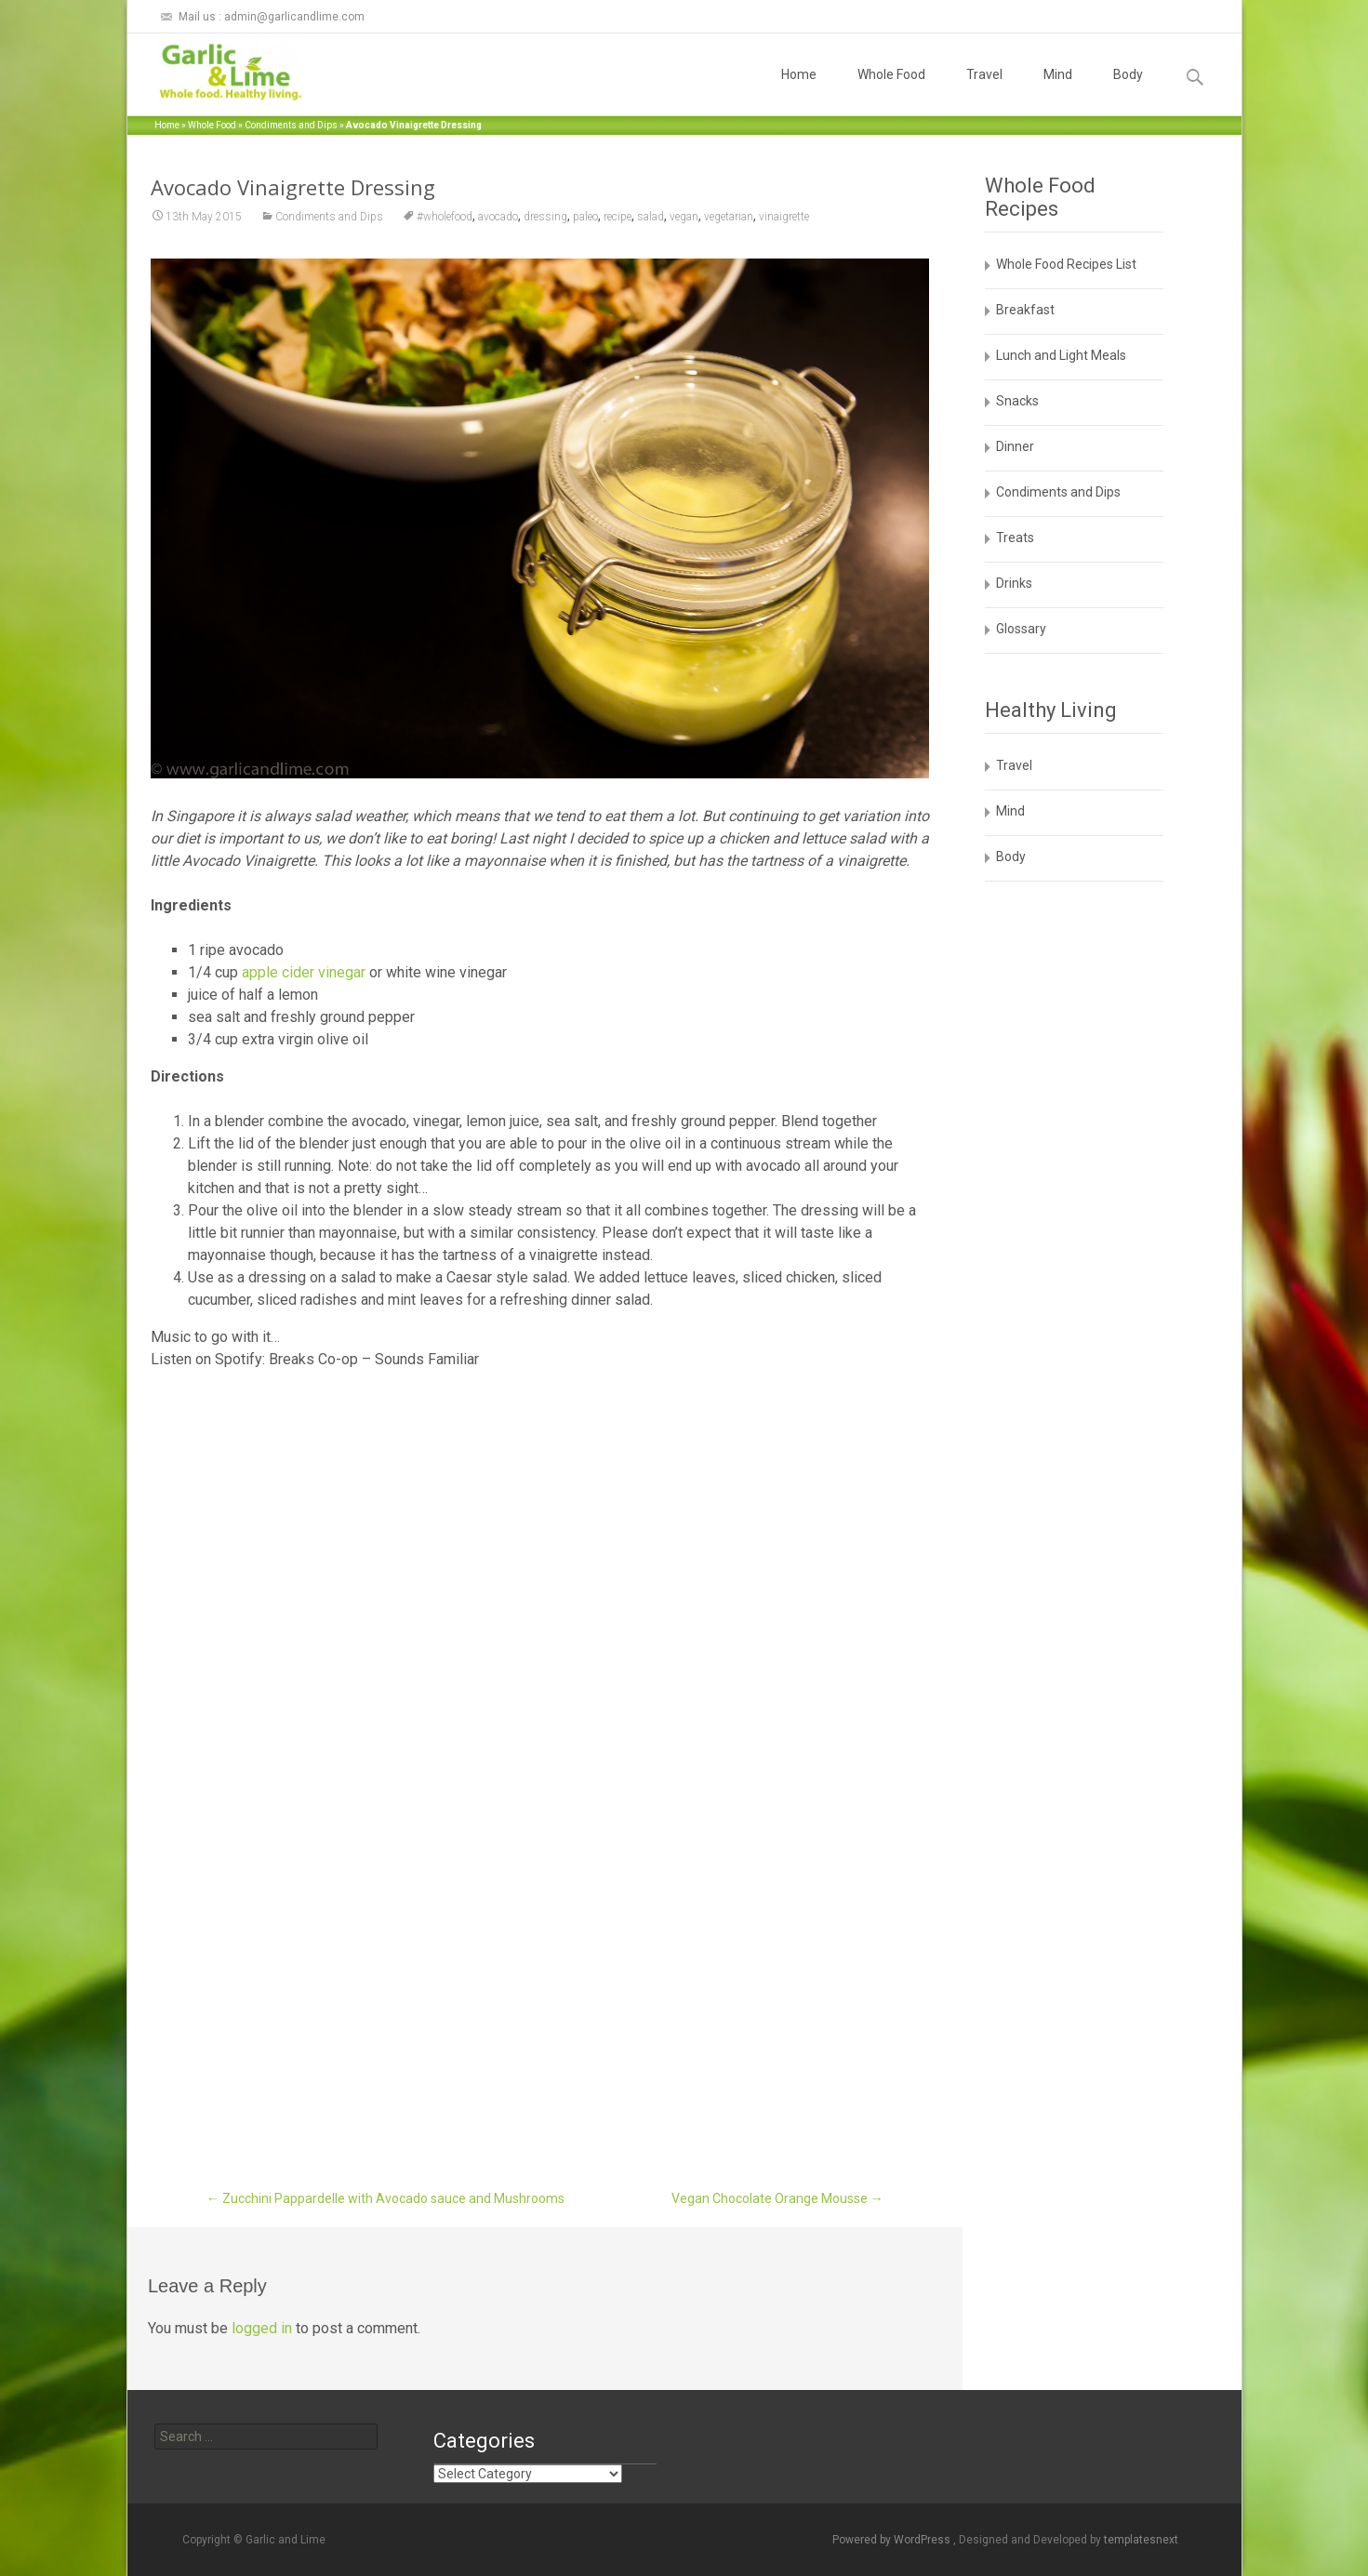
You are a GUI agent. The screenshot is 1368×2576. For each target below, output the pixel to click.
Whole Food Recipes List (1066, 264)
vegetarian (728, 216)
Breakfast (1025, 309)
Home (799, 91)
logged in (262, 2328)
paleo (585, 216)
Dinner (1015, 446)
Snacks (1017, 400)
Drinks (1014, 583)
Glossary (1021, 628)
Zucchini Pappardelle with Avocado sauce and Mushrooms (385, 2198)
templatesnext (1141, 2539)
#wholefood (444, 216)
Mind (1057, 91)
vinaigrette (784, 216)
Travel (984, 91)
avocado (498, 216)
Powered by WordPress (892, 2539)
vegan (684, 216)
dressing (545, 216)
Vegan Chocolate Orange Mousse (777, 2198)
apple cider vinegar (303, 972)
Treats (1015, 537)
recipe (617, 216)
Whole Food (891, 91)
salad (650, 216)
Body (1128, 91)
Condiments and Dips (291, 125)
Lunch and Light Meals (1061, 355)
